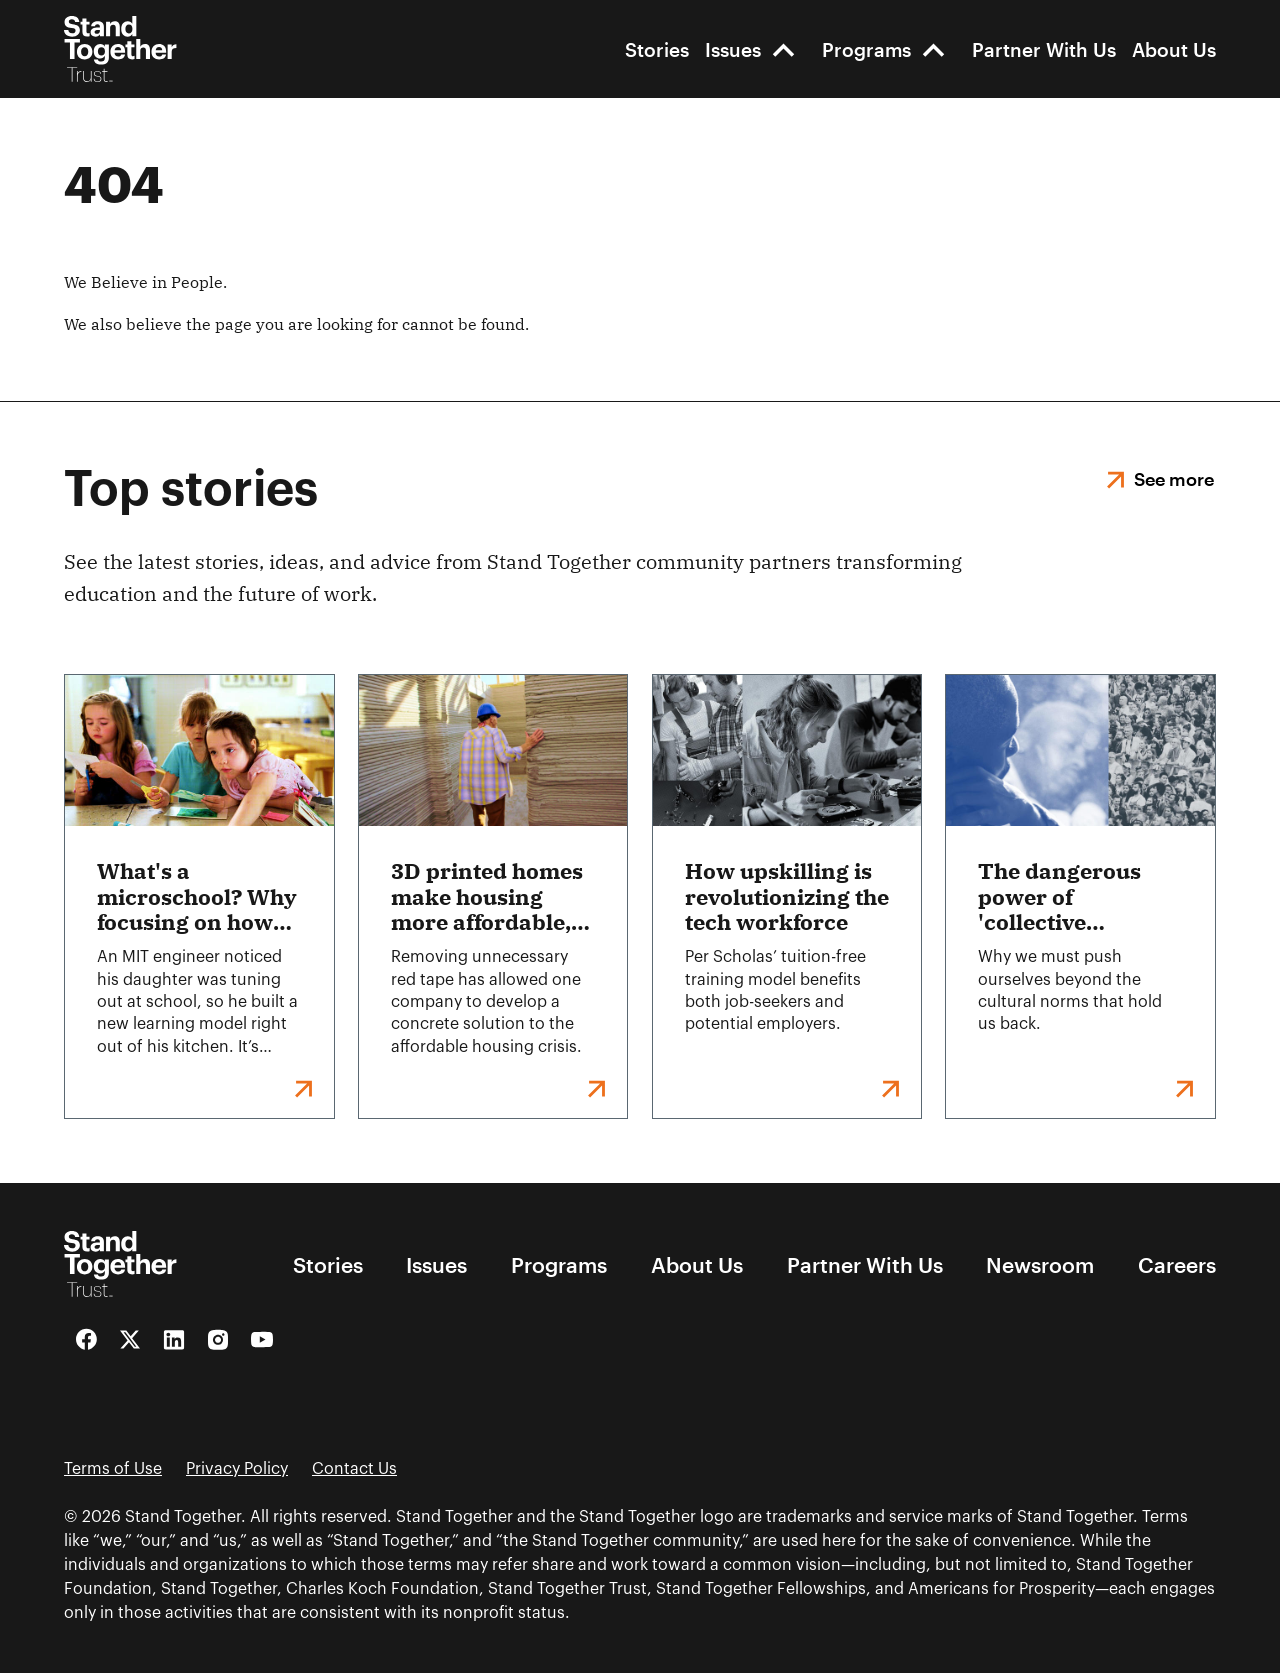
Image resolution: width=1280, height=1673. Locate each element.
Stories (657, 49)
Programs (866, 49)
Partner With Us (1044, 49)
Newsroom (1040, 1264)
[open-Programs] (933, 49)
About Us (1174, 49)
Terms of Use (113, 1469)
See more (1174, 479)
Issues (733, 49)
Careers (1177, 1264)
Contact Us (354, 1469)
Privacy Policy (237, 1469)
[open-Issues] (783, 49)
